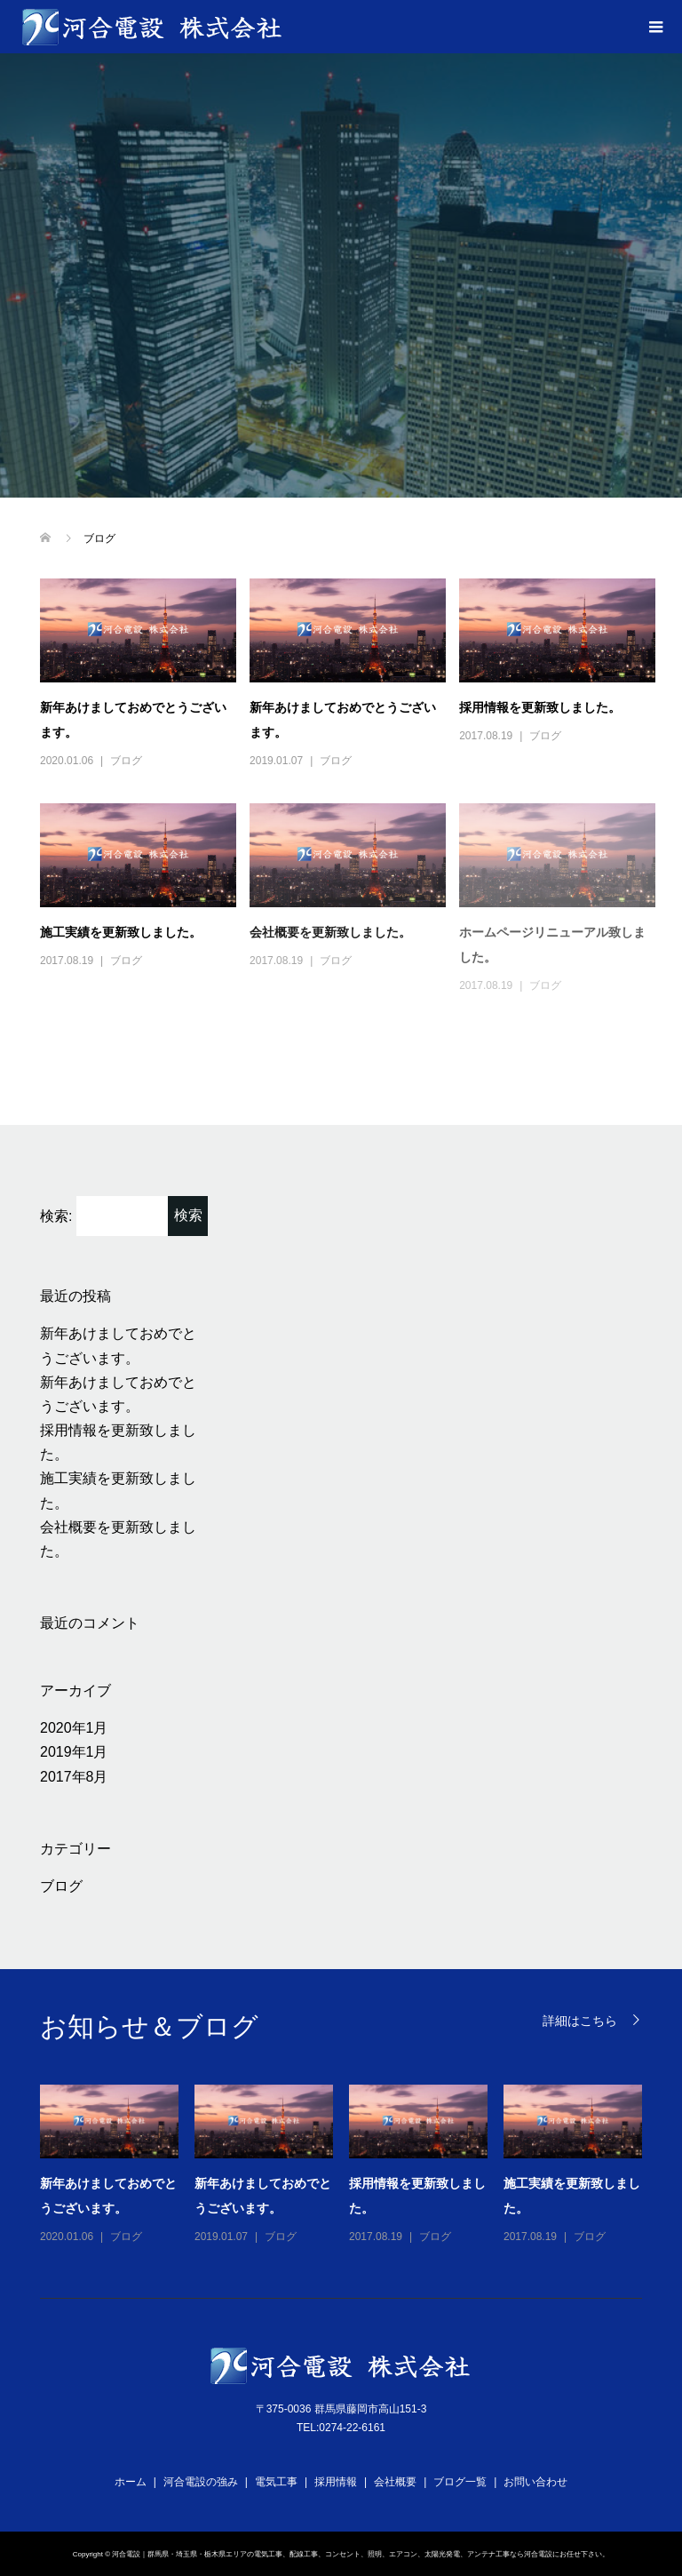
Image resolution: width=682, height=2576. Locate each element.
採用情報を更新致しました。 (540, 707)
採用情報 (335, 2482)
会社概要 (395, 2482)
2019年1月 (74, 1751)
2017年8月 (74, 1776)
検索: (56, 1216)
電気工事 (276, 2482)
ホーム (131, 2482)
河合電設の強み (200, 2482)
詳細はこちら (580, 2020)
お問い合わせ (535, 2482)
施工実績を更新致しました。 (121, 932)
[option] (349, 2165)
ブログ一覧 (460, 2482)
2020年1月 (74, 1727)
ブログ (126, 760)
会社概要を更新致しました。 (330, 932)
